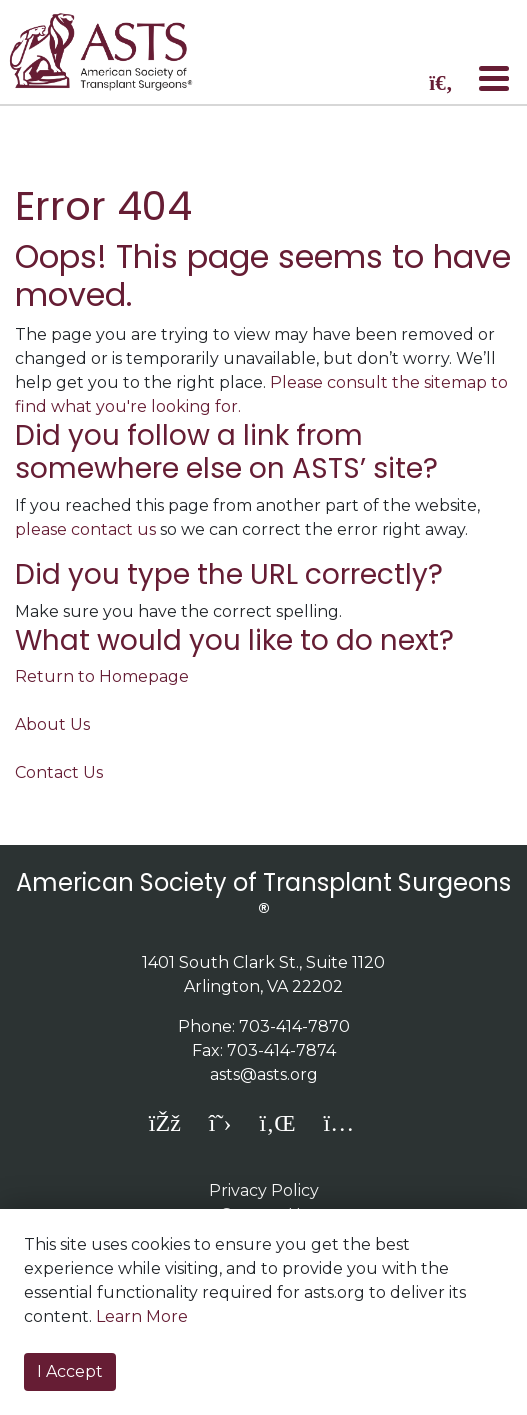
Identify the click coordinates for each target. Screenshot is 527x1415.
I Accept (70, 1371)
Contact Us (59, 772)
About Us (52, 724)
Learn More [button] (142, 1316)
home (113, 52)
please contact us (85, 529)
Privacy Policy (264, 1190)
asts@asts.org (264, 1074)
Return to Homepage (102, 676)
